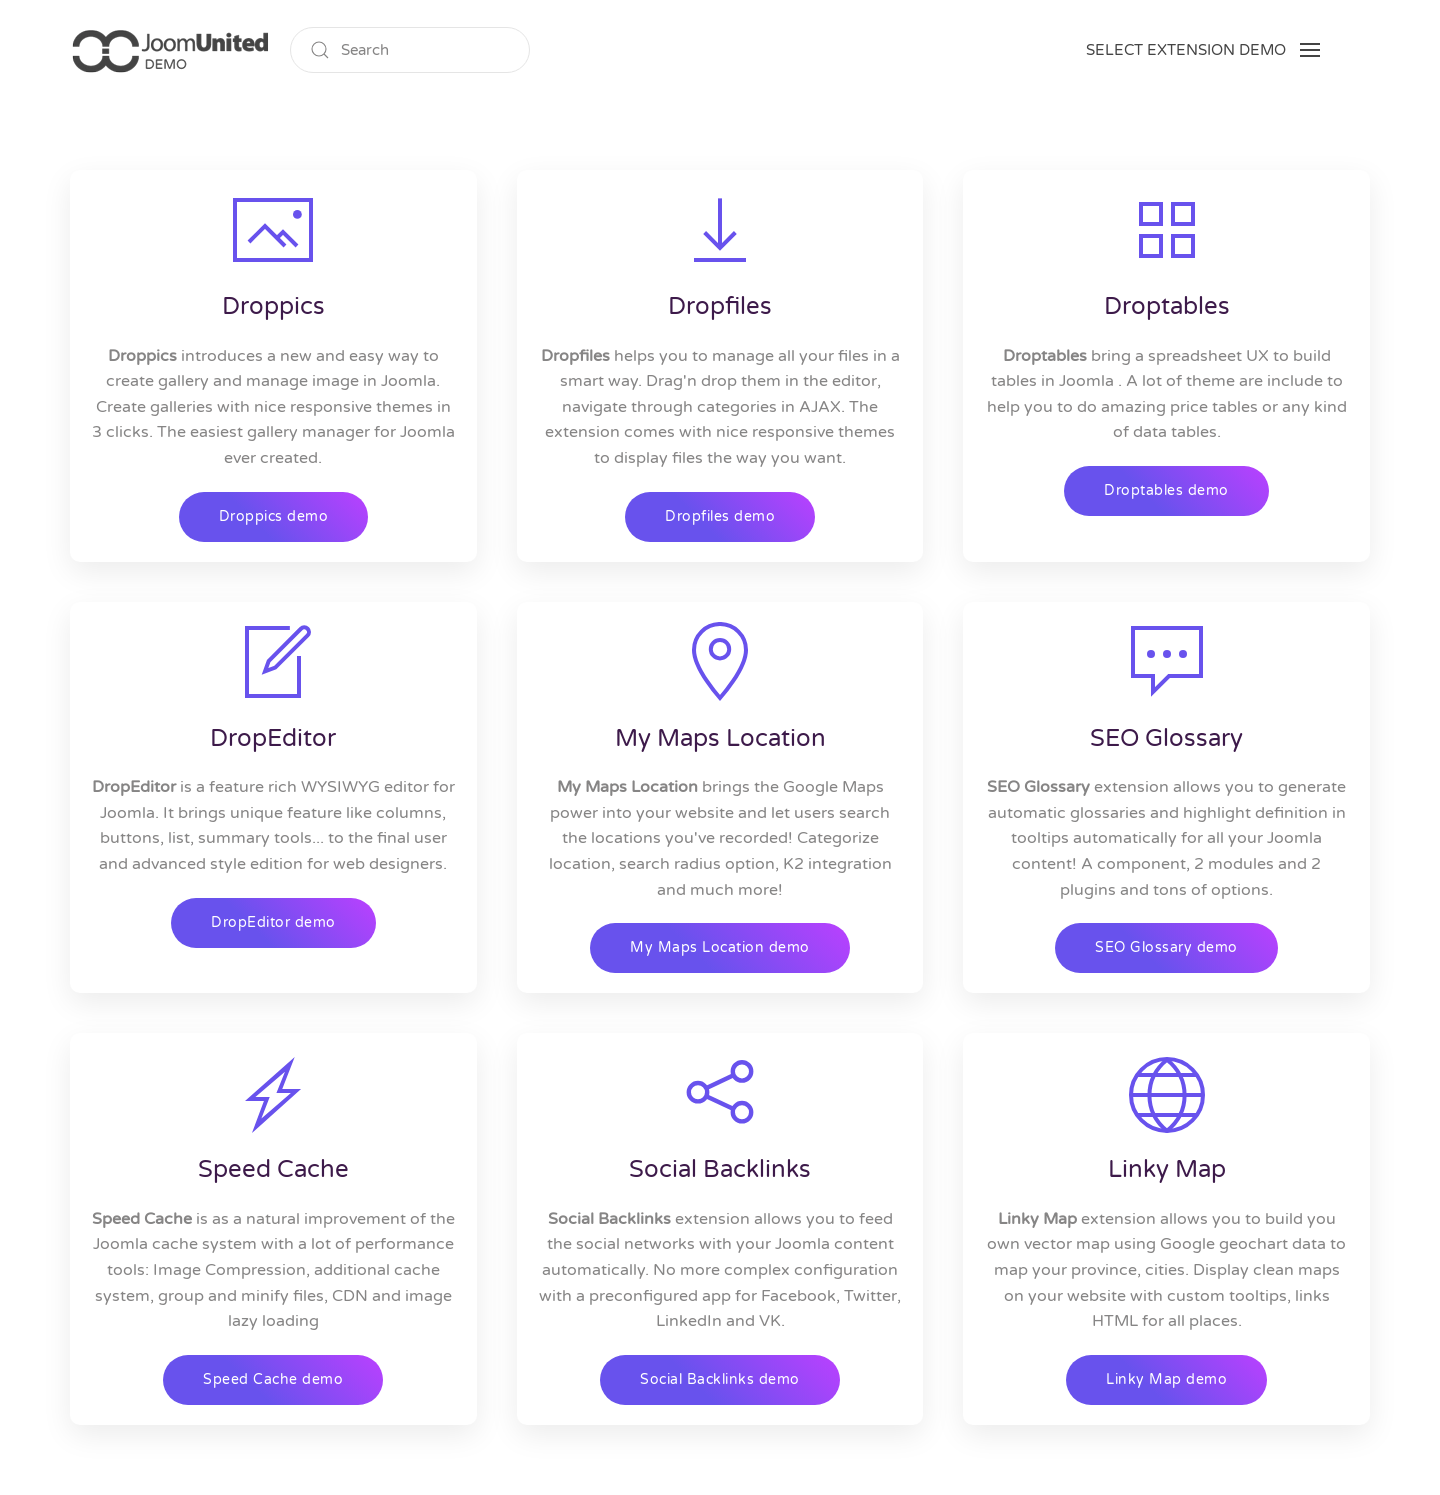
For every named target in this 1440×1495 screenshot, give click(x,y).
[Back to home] (170, 50)
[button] (1203, 50)
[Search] (410, 50)
